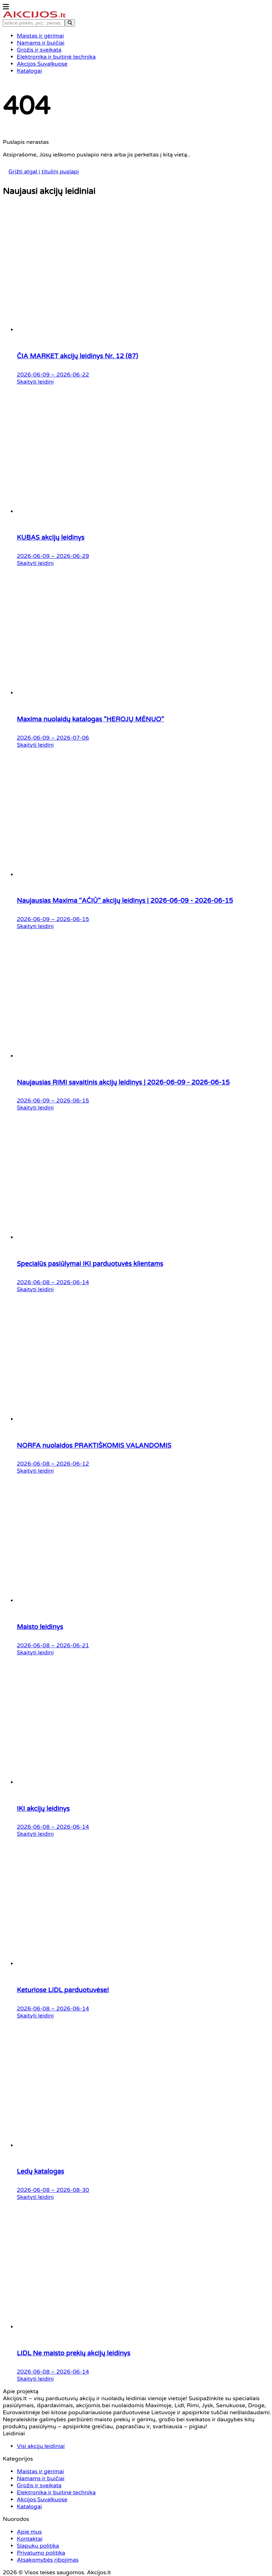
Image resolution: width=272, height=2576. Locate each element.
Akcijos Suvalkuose (93, 1528)
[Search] (258, 25)
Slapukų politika (154, 1501)
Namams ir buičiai (92, 1491)
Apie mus (147, 1481)
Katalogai (82, 1538)
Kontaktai (147, 1491)
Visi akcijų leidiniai (27, 1479)
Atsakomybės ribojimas (163, 1521)
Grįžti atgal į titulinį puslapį (136, 125)
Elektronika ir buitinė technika (95, 1514)
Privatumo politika (157, 1511)
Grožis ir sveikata (90, 1501)
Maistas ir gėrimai (91, 1481)
